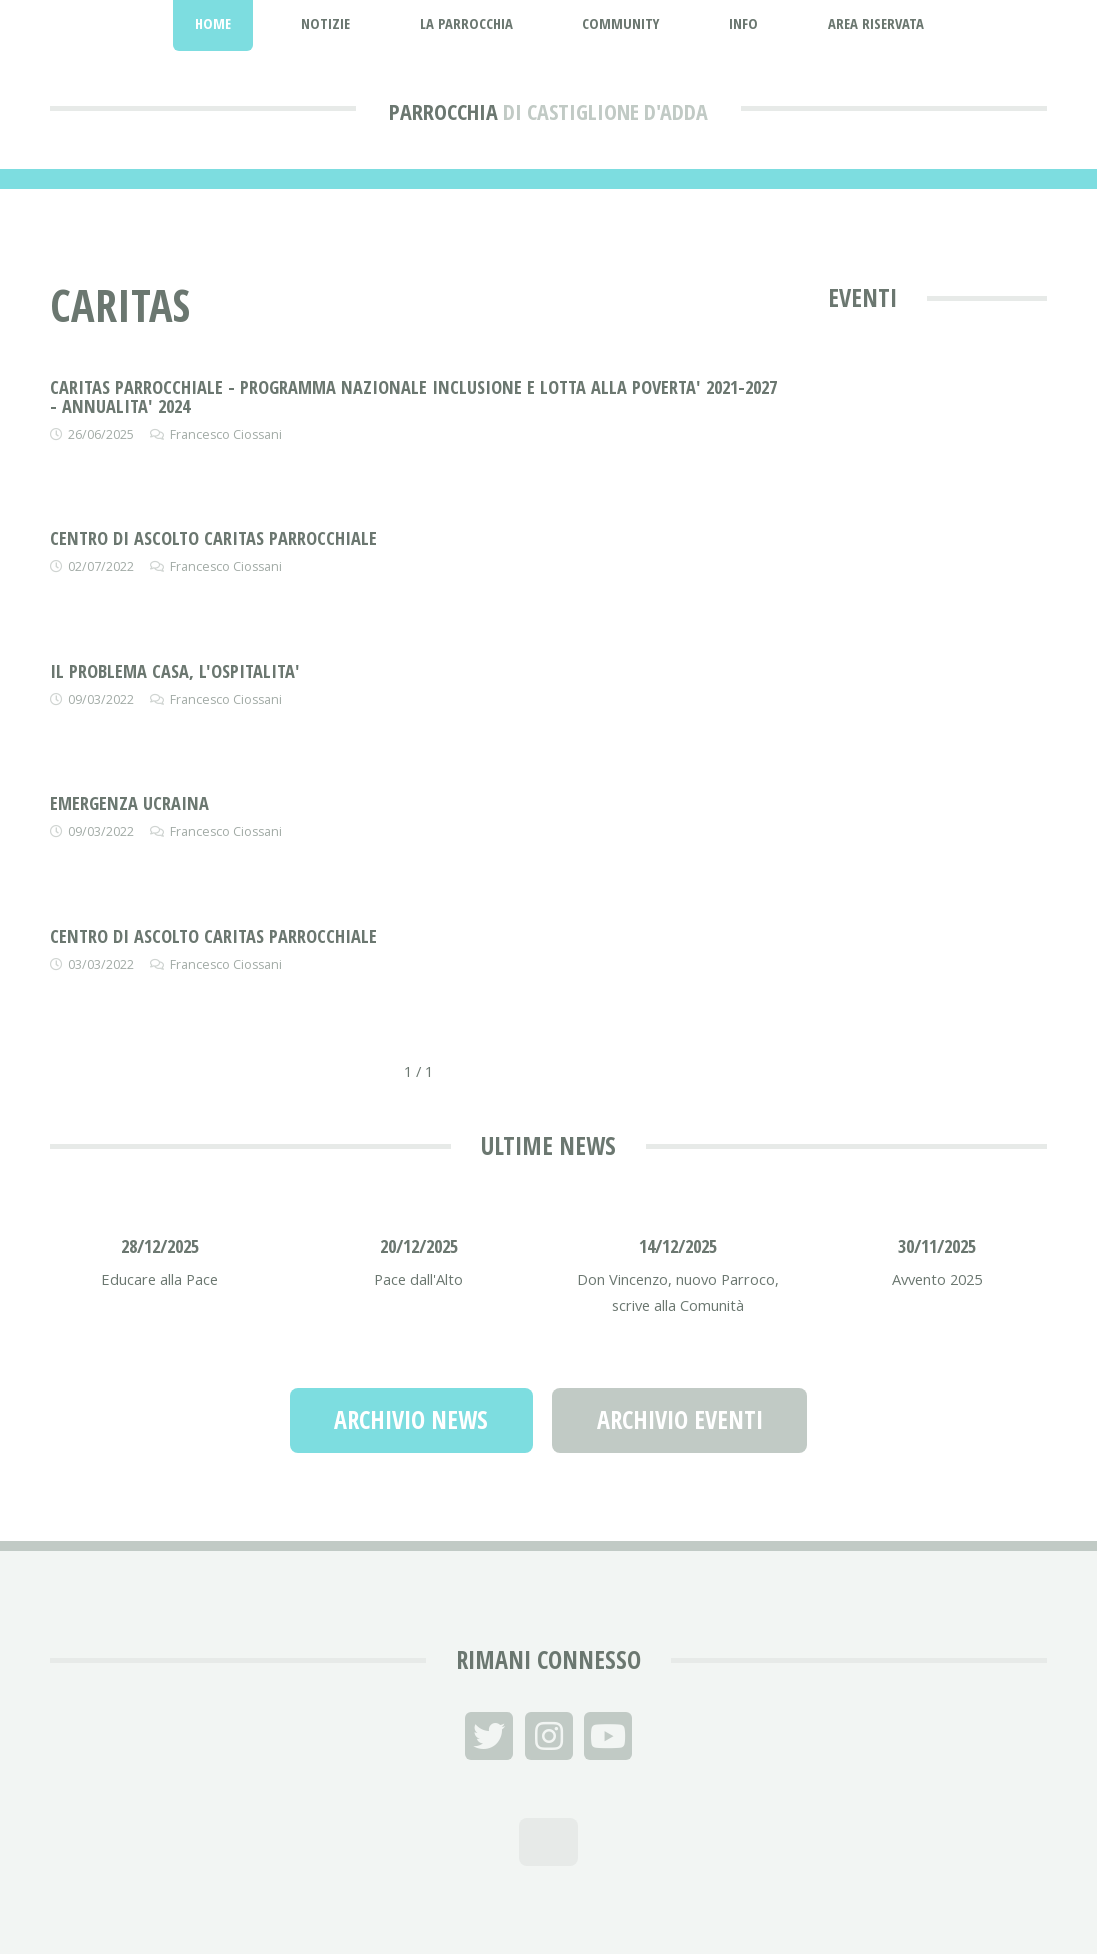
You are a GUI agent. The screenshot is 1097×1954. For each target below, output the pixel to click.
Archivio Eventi (680, 1419)
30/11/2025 (937, 1245)
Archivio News (411, 1419)
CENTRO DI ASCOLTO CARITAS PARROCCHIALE (213, 537)
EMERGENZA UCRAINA (129, 802)
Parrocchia (443, 111)
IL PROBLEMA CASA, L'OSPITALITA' (175, 670)
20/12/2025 (419, 1245)
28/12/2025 (160, 1245)
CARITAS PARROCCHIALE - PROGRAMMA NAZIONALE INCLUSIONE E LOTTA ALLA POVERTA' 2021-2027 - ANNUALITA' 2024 (413, 395)
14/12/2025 (678, 1245)
